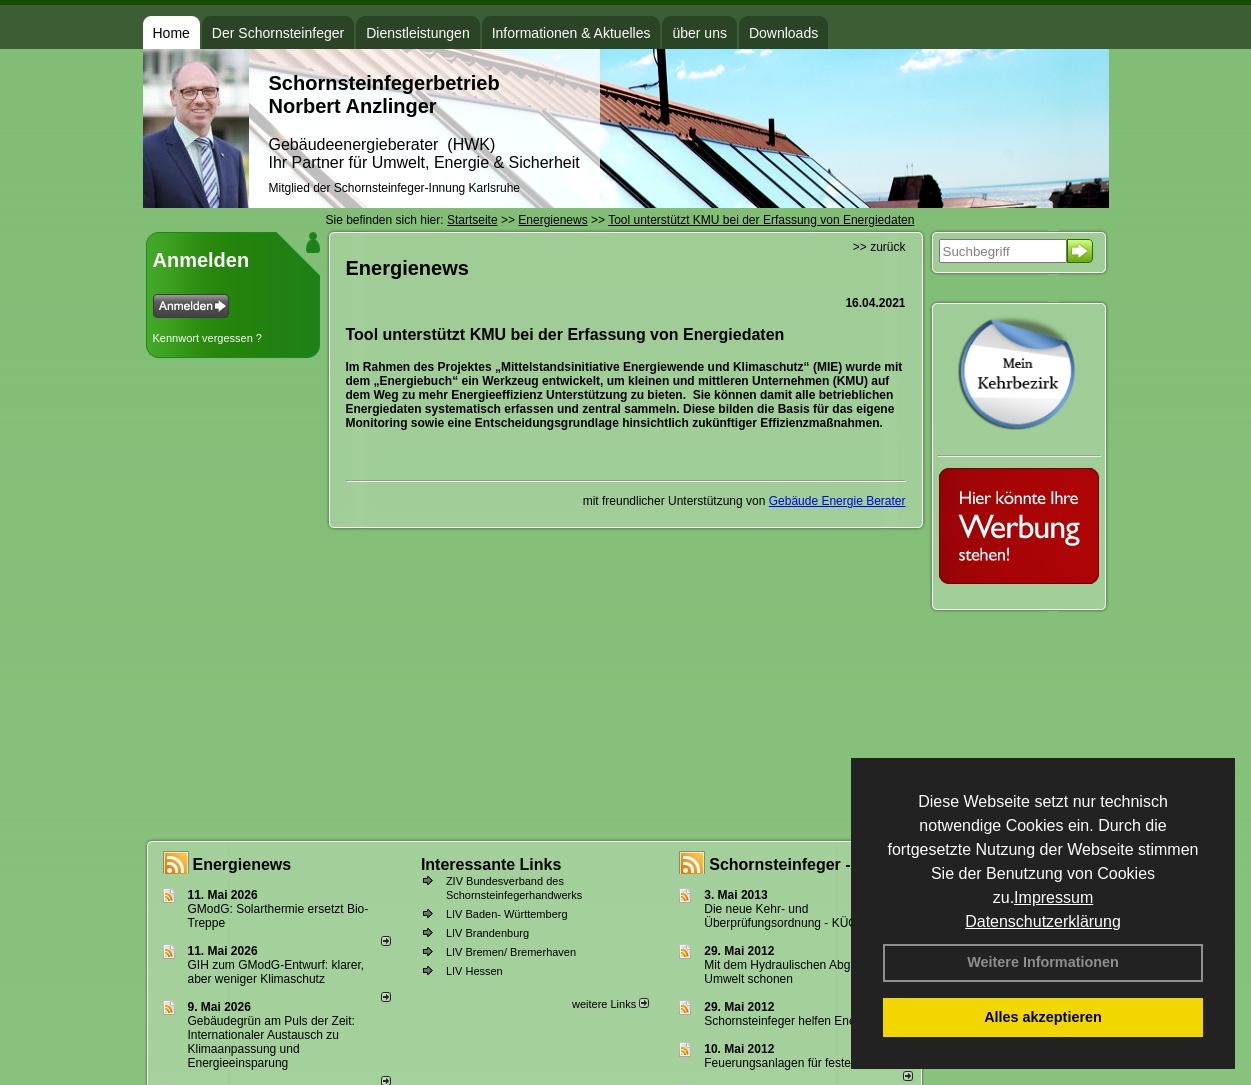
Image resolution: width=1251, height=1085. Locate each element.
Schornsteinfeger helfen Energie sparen (809, 1021)
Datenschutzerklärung (1043, 921)
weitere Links (610, 1004)
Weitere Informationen (1043, 962)
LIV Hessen (474, 971)
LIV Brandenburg (487, 933)
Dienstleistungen (418, 33)
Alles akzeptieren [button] (1043, 1017)
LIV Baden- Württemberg (507, 914)
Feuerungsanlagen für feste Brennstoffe (809, 1063)
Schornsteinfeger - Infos (801, 864)
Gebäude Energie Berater (837, 501)
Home (171, 33)
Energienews (242, 864)
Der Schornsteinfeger (278, 33)
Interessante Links (491, 864)
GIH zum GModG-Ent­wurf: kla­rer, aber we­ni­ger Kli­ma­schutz (276, 972)
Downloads (783, 33)
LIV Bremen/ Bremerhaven (511, 952)
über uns (699, 33)
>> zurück (879, 247)
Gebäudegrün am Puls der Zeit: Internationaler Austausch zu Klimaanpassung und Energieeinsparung (271, 1042)
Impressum (1053, 897)
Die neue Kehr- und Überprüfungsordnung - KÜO (780, 916)
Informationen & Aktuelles (571, 33)
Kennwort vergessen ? (207, 338)
